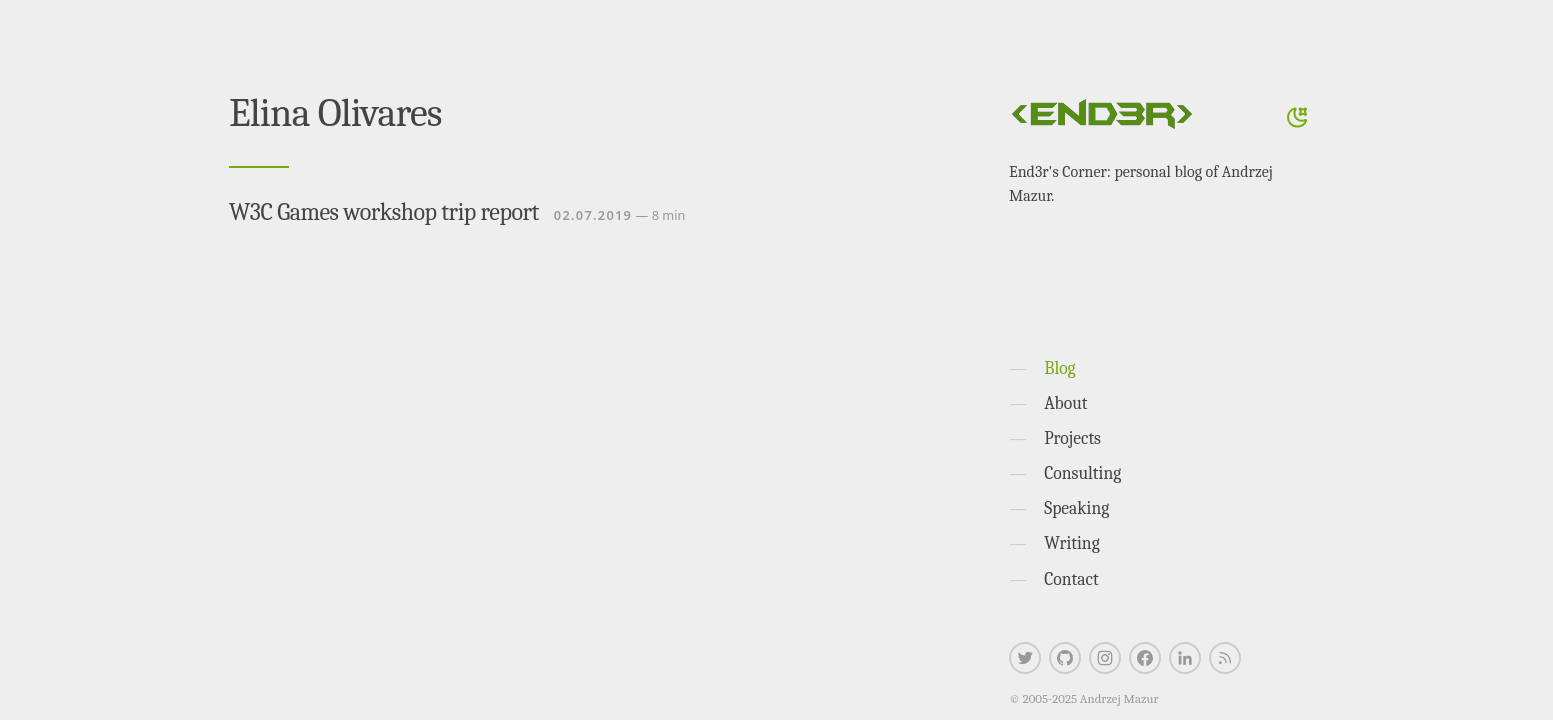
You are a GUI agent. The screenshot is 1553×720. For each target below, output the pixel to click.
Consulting (1082, 473)
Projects (1072, 438)
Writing (1072, 543)
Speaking (1076, 508)
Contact (1071, 579)
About (1065, 403)
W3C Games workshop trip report (384, 212)
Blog (1059, 368)
